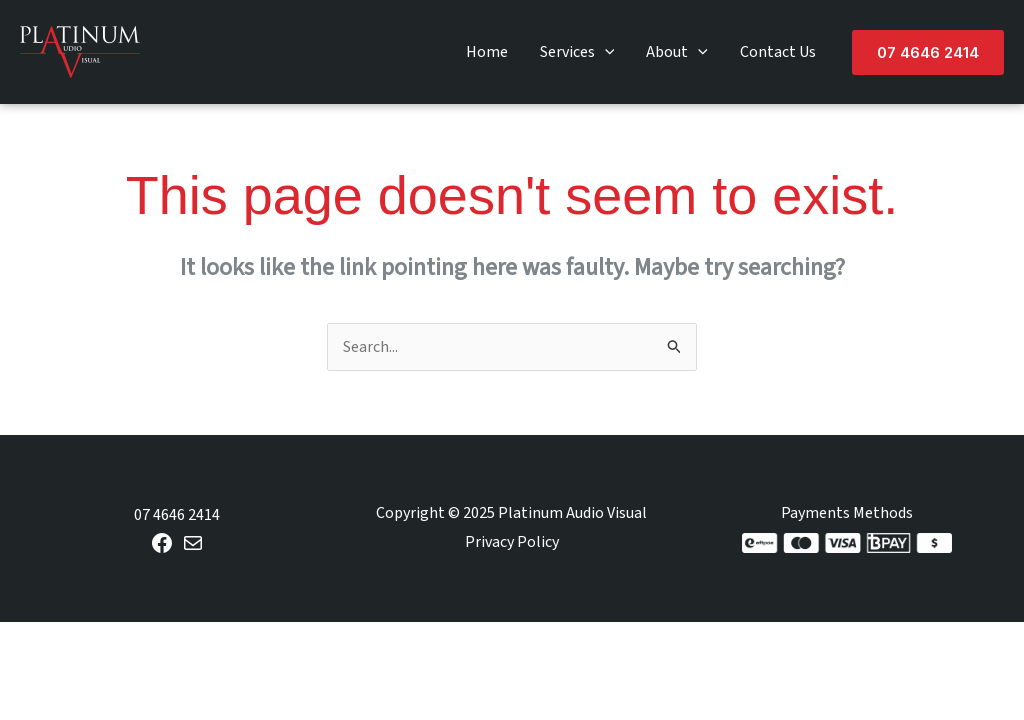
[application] (605, 52)
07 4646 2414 (177, 515)
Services (577, 52)
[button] (928, 52)
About (677, 52)
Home (487, 52)
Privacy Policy (512, 542)
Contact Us (778, 52)
